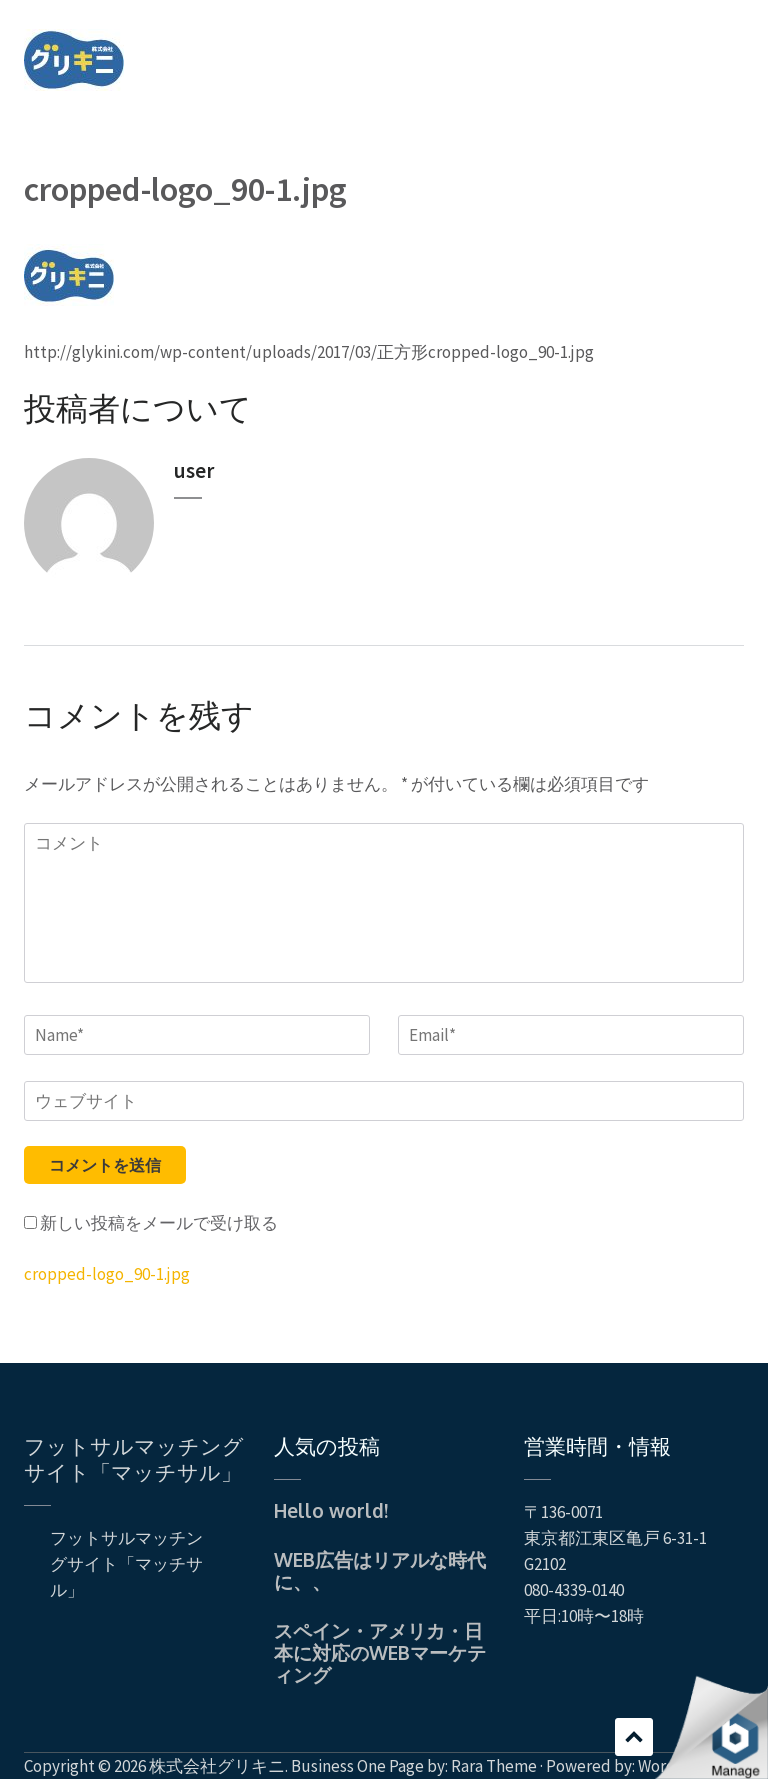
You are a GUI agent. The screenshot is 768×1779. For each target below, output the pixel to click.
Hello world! (331, 1510)
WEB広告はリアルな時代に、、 (380, 1570)
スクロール (634, 1737)
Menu (729, 44)
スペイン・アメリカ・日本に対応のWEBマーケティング (380, 1652)
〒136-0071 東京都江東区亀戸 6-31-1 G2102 (615, 1538)
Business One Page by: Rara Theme (414, 1766)
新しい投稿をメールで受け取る (159, 1223)
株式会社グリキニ (217, 1766)
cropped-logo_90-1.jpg (107, 1274)
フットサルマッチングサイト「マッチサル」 (134, 1458)
